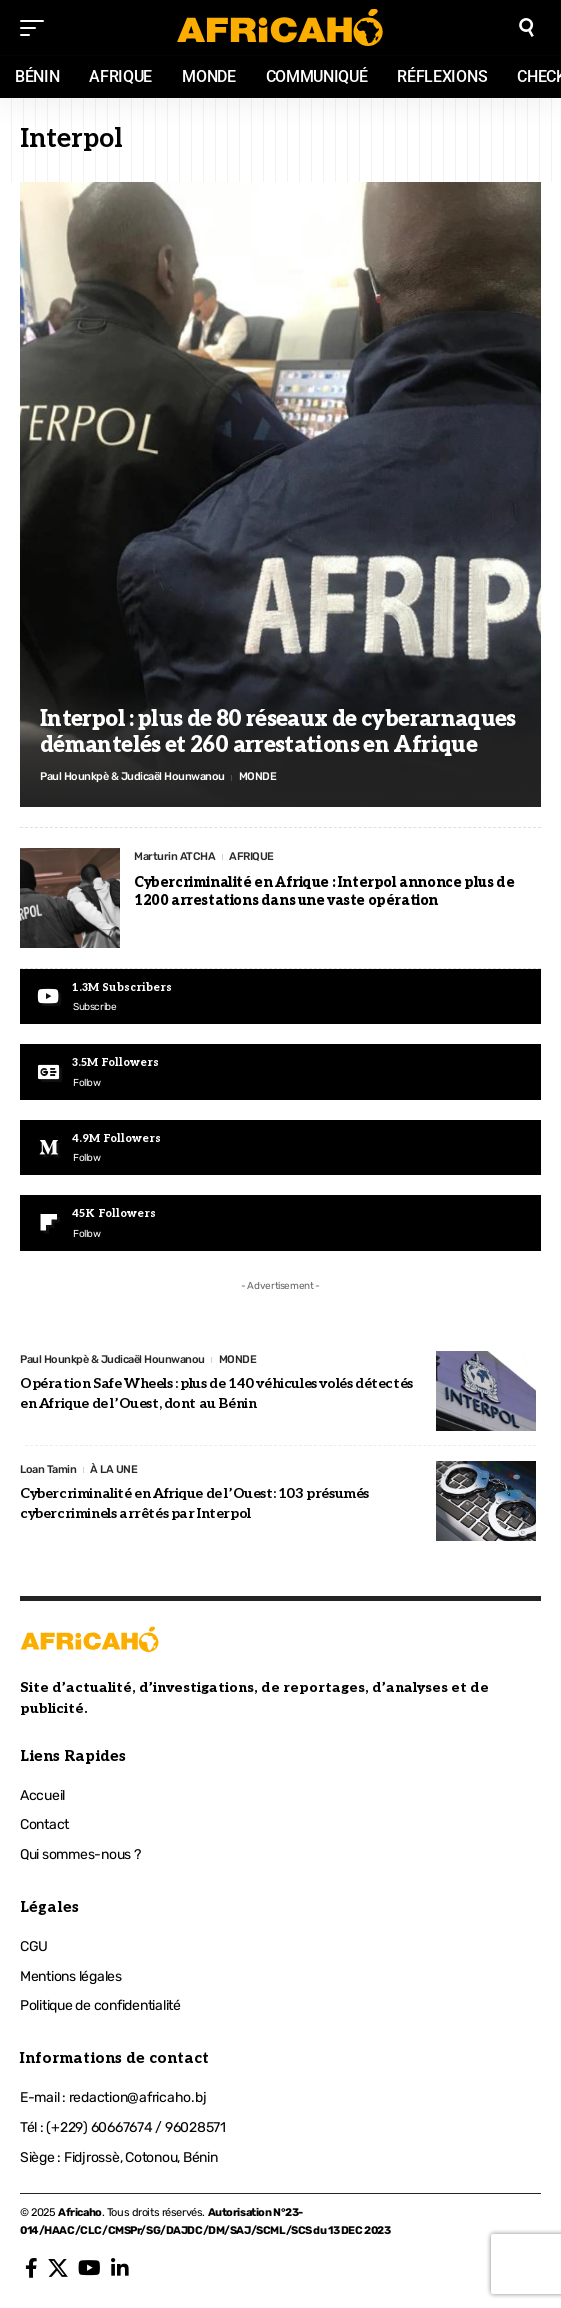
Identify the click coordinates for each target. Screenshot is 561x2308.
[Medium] (280, 1147)
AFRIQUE (251, 856)
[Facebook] (31, 2268)
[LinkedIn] (120, 2268)
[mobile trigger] (37, 28)
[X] (58, 2268)
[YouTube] (89, 2268)
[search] (526, 27)
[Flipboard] (280, 1222)
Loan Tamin (48, 1469)
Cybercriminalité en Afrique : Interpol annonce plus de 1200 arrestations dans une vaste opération (324, 891)
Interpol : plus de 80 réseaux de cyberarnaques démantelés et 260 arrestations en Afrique (278, 732)
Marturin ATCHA (174, 856)
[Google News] (280, 1071)
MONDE (258, 776)
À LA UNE (113, 1469)
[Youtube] (280, 996)
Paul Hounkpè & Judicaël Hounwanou (132, 776)
